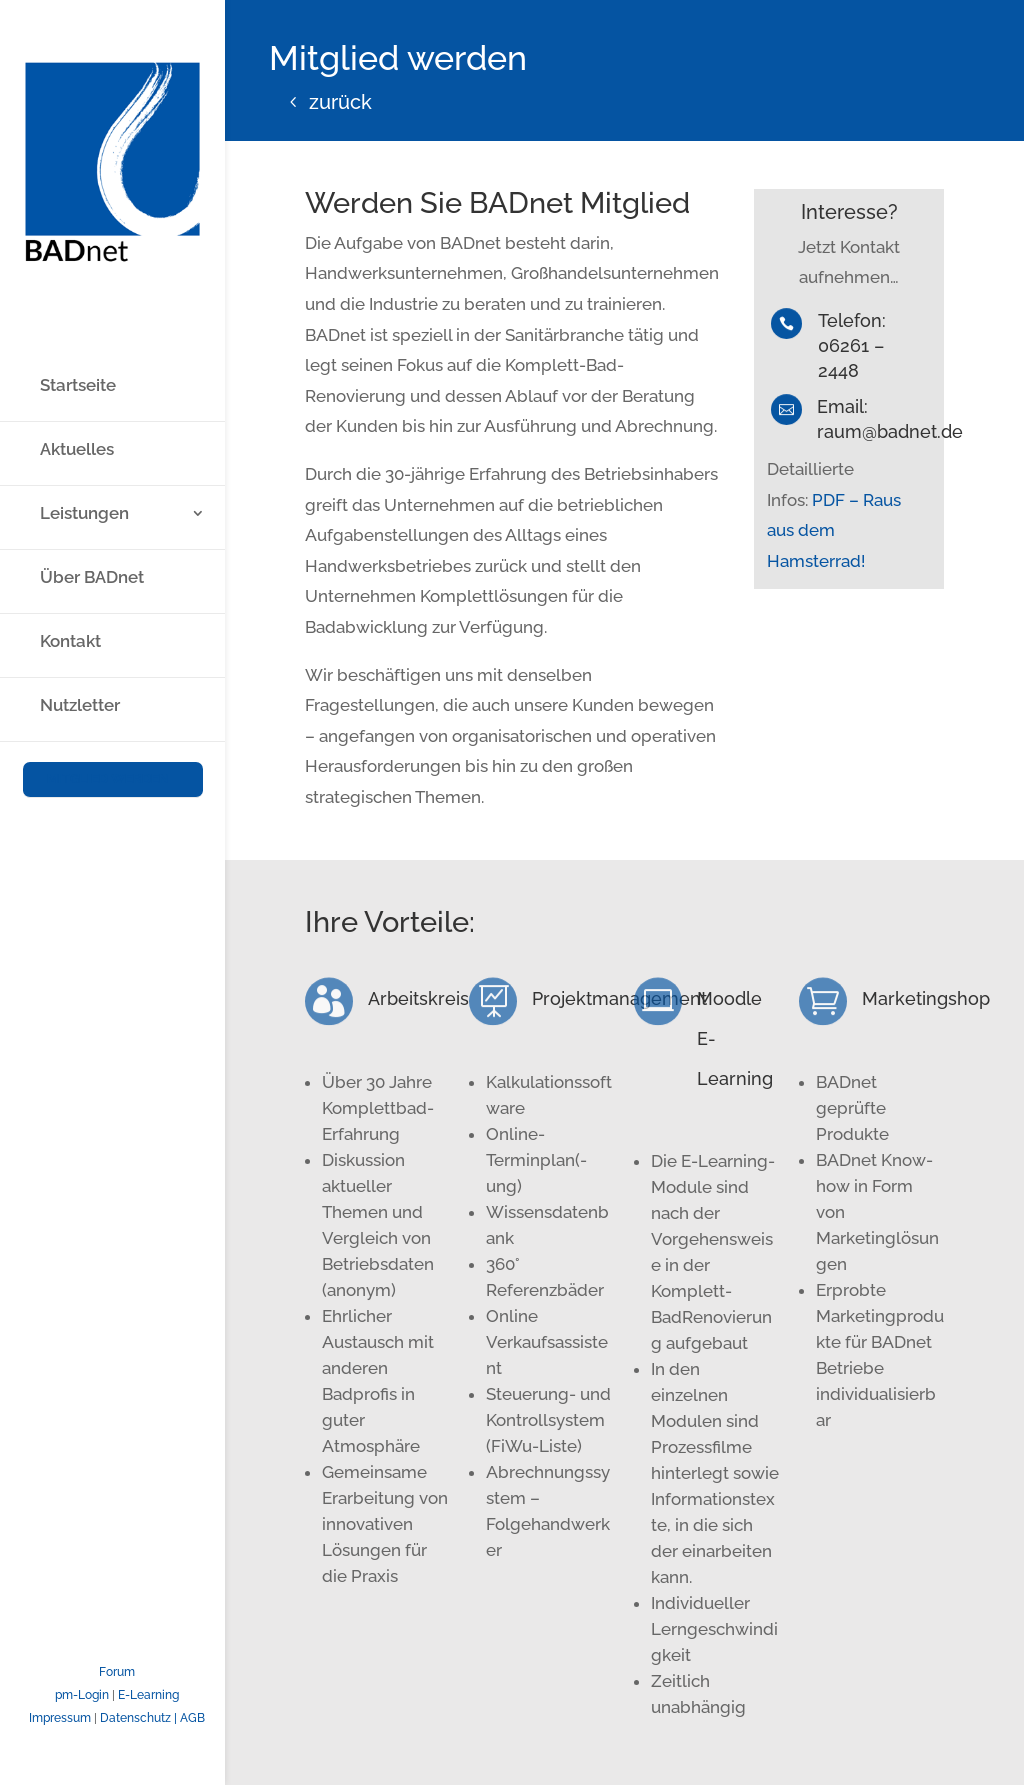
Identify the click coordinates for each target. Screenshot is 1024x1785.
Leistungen (84, 434)
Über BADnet (92, 498)
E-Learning (148, 1695)
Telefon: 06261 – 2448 (852, 345)
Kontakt (70, 562)
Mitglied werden (108, 699)
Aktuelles (77, 370)
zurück (340, 102)
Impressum (60, 1718)
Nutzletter (80, 626)
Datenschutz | (140, 1718)
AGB (192, 1718)
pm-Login (82, 1695)
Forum (117, 1672)
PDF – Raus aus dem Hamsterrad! (834, 530)
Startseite (78, 306)
